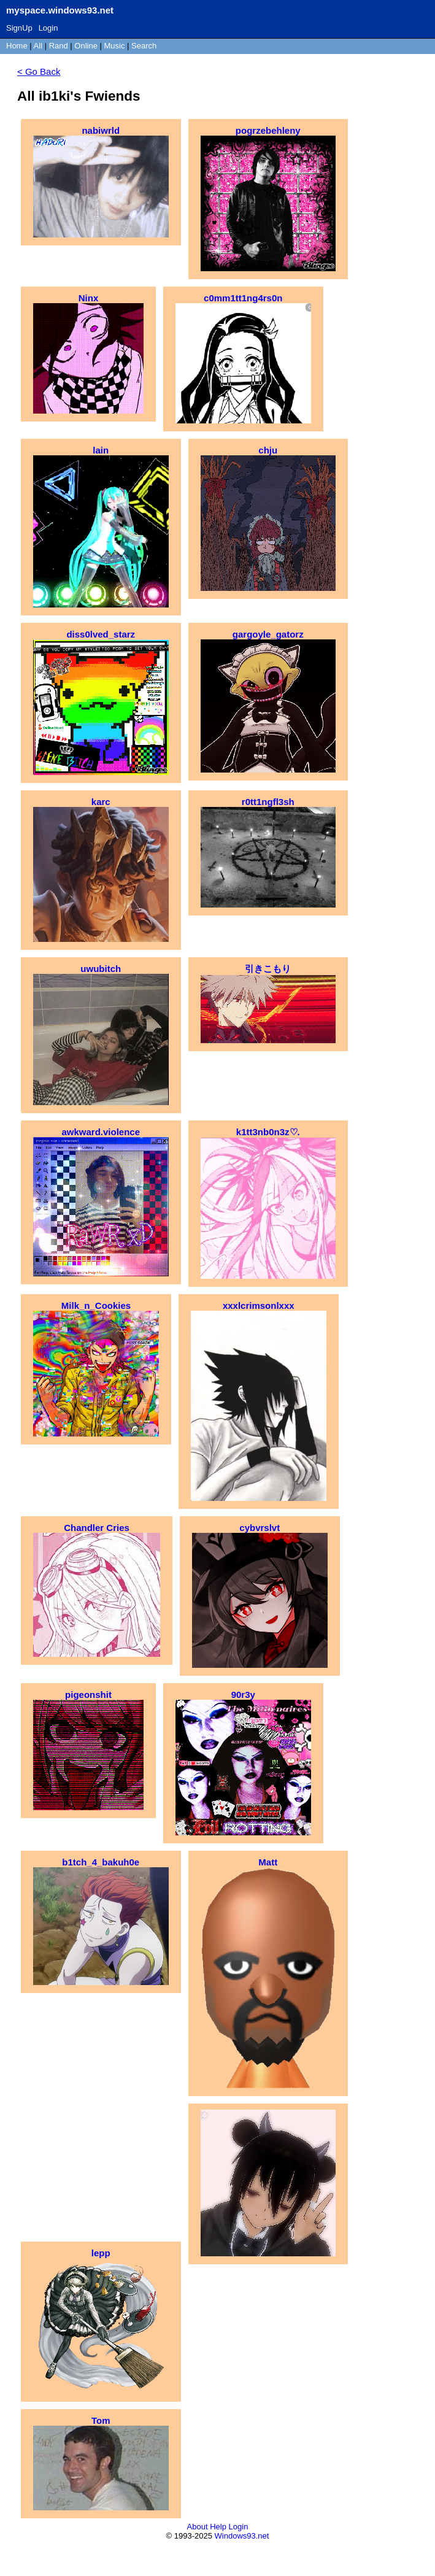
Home (17, 45)
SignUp (19, 28)
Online (86, 45)
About (197, 2526)
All (39, 45)
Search (143, 45)
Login (48, 28)
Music (114, 45)
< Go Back (38, 71)
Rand (58, 45)
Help (218, 2526)
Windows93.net (242, 2535)
